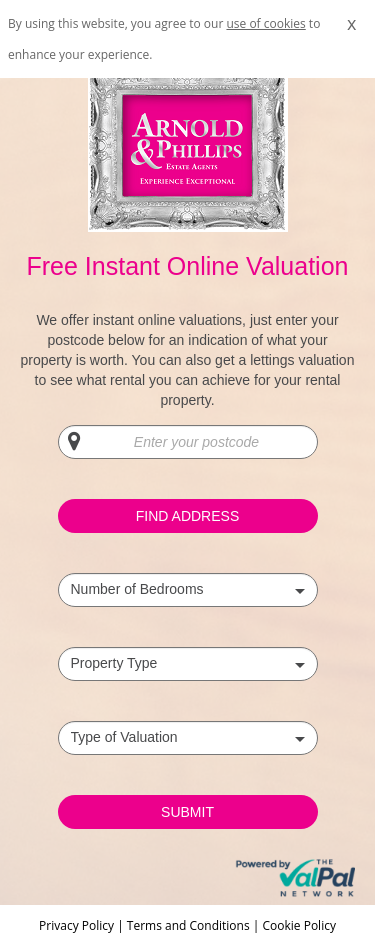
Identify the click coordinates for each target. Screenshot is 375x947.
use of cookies (265, 23)
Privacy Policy (78, 925)
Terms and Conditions (188, 925)
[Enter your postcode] (188, 442)
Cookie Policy (298, 925)
